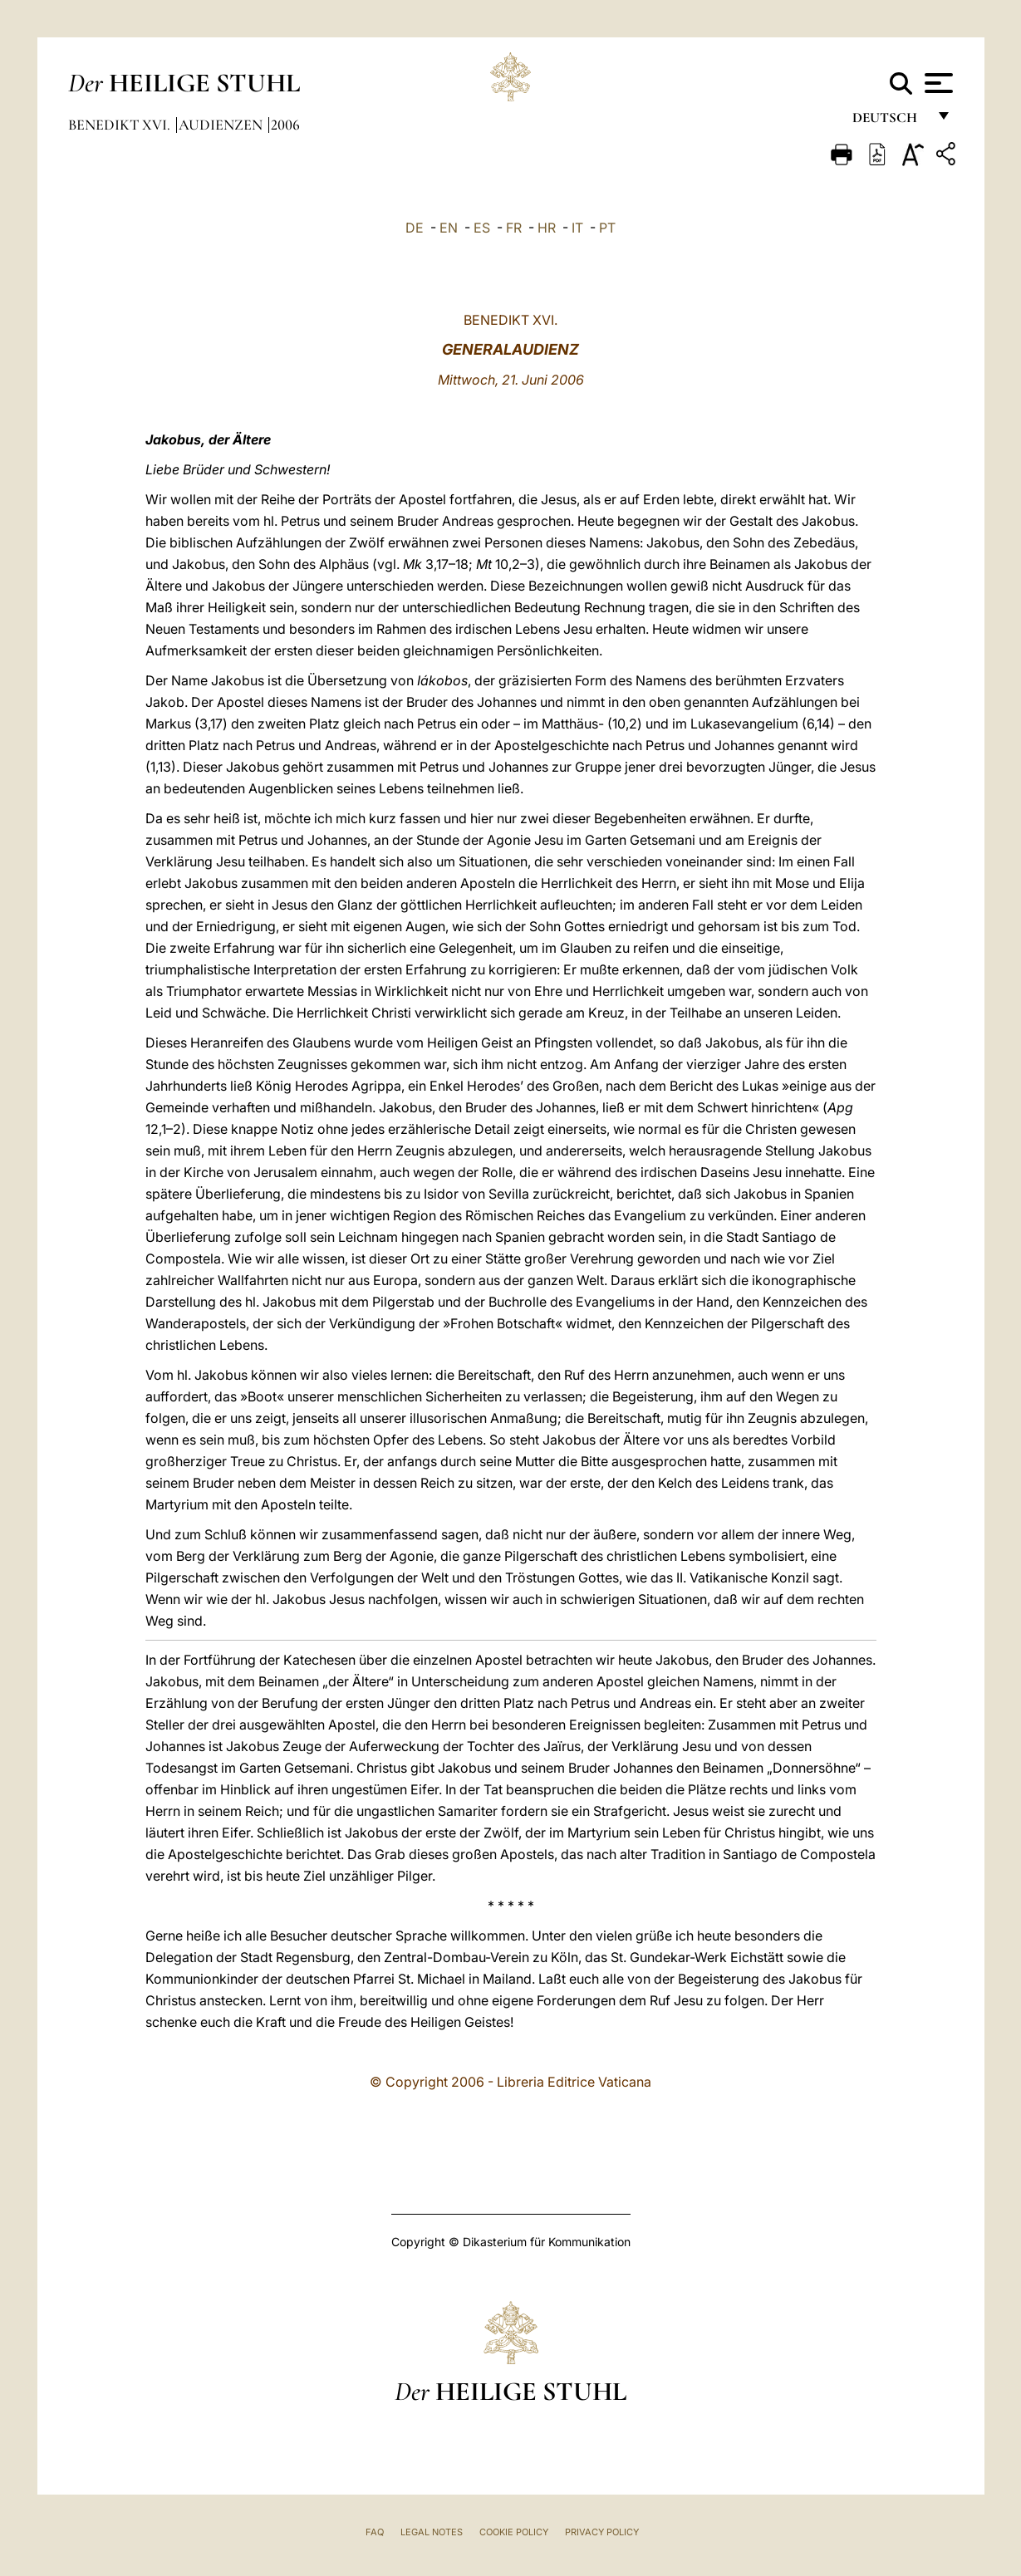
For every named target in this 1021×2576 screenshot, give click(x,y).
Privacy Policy (602, 2532)
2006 (285, 124)
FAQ (375, 2532)
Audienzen (222, 124)
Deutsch (889, 122)
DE (414, 227)
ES (482, 227)
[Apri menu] (936, 83)
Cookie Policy (513, 2532)
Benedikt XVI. (121, 124)
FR (514, 227)
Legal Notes (431, 2532)
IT (577, 227)
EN (448, 227)
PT (607, 227)
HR (546, 227)
